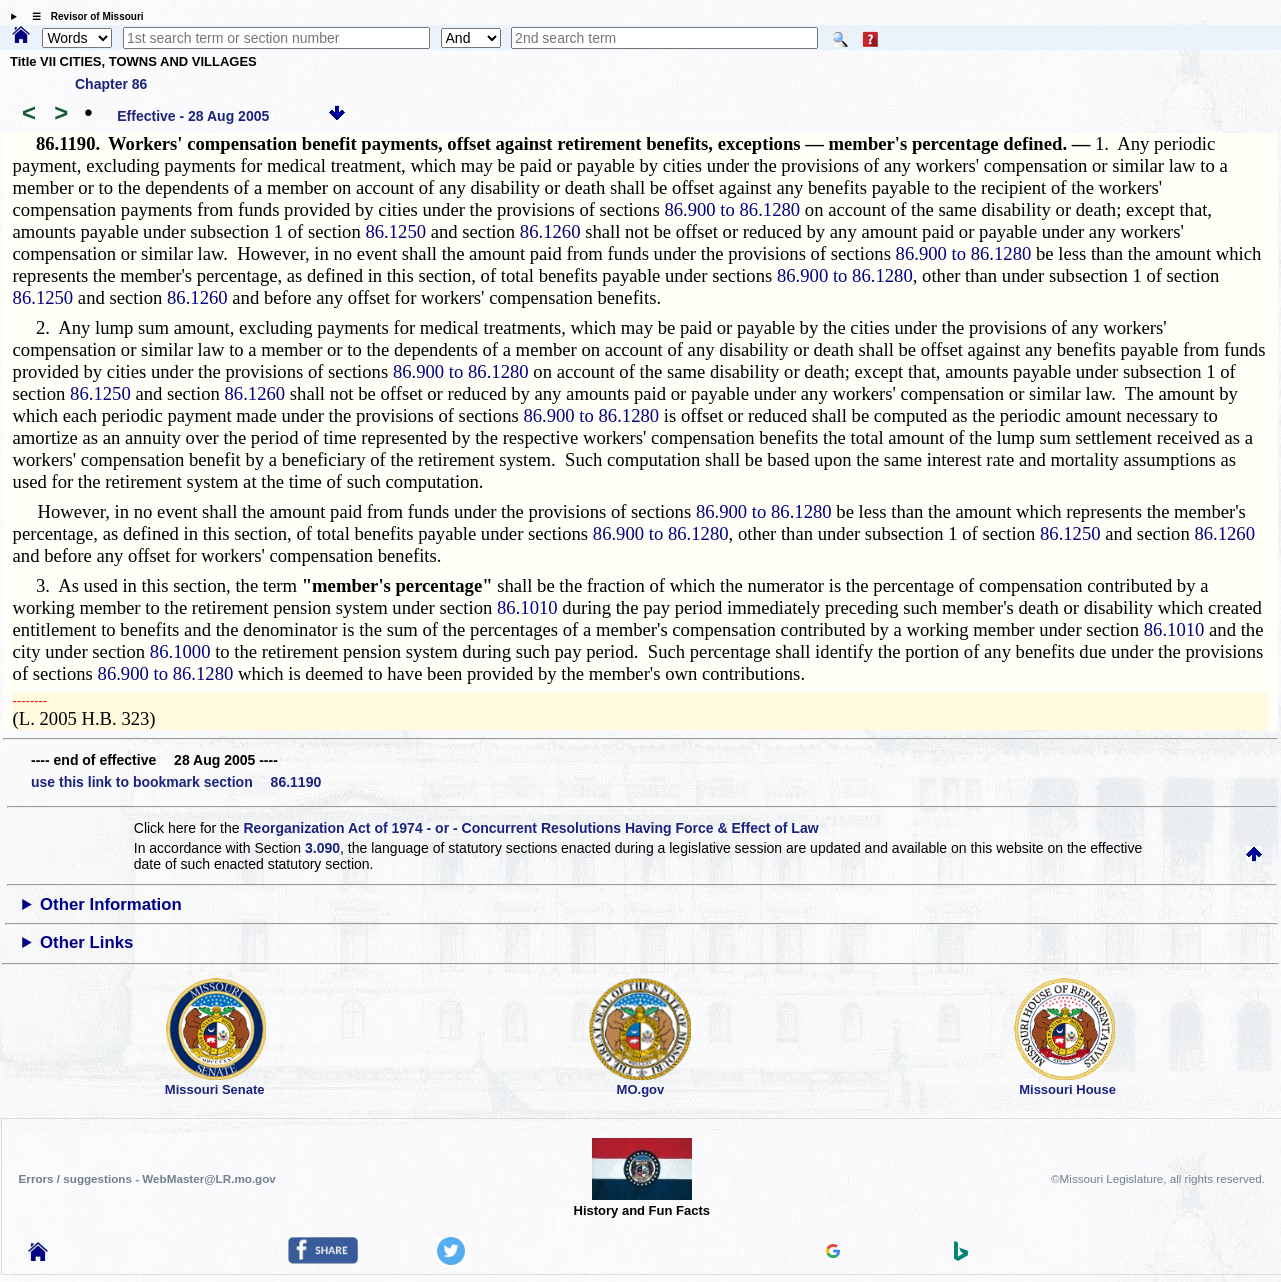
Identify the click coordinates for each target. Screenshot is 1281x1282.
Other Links (86, 942)
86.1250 (395, 231)
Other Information (111, 904)
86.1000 (180, 651)
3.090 (322, 848)
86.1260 (550, 231)
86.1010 (527, 607)
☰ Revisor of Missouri (83, 16)
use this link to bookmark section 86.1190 (176, 782)
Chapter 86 (111, 84)
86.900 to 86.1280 (732, 209)
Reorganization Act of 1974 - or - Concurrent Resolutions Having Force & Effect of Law (530, 828)
